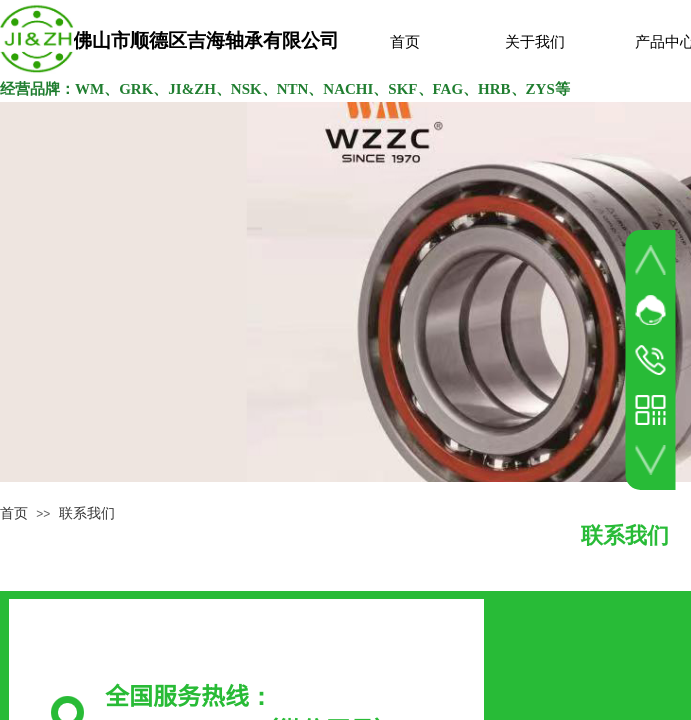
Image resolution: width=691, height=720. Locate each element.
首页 (405, 42)
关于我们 (535, 42)
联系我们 (87, 513)
